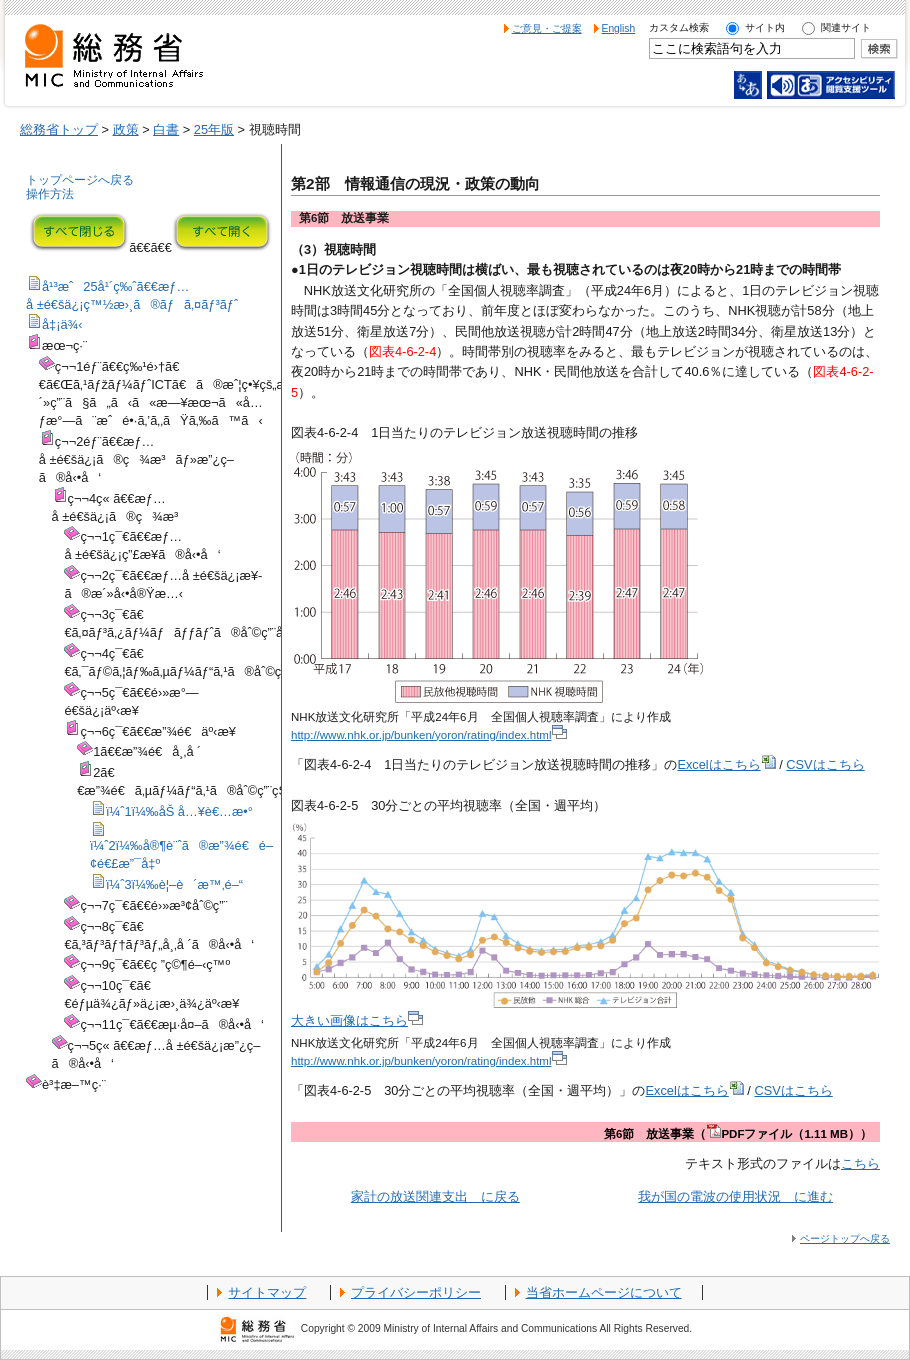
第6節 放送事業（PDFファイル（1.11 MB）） (738, 1134)
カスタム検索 (679, 27)
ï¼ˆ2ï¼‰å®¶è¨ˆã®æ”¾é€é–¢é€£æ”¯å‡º (181, 848)
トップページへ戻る (80, 180)
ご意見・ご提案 (547, 28)
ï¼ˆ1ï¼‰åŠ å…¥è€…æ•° (171, 811)
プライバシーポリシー (416, 1292)
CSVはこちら (825, 764)
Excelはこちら (726, 764)
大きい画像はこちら (357, 1020)
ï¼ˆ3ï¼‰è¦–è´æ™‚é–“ (166, 884)
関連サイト (846, 27)
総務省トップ (59, 129)
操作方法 (50, 194)
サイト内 (765, 27)
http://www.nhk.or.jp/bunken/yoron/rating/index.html (429, 735)
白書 (166, 129)
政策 (126, 129)
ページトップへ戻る (845, 1238)
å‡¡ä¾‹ (54, 324)
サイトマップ (267, 1292)
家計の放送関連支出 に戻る (435, 1196)
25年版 (214, 129)
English (619, 28)
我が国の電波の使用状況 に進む (735, 1196)
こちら (860, 1163)
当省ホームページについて (604, 1292)
